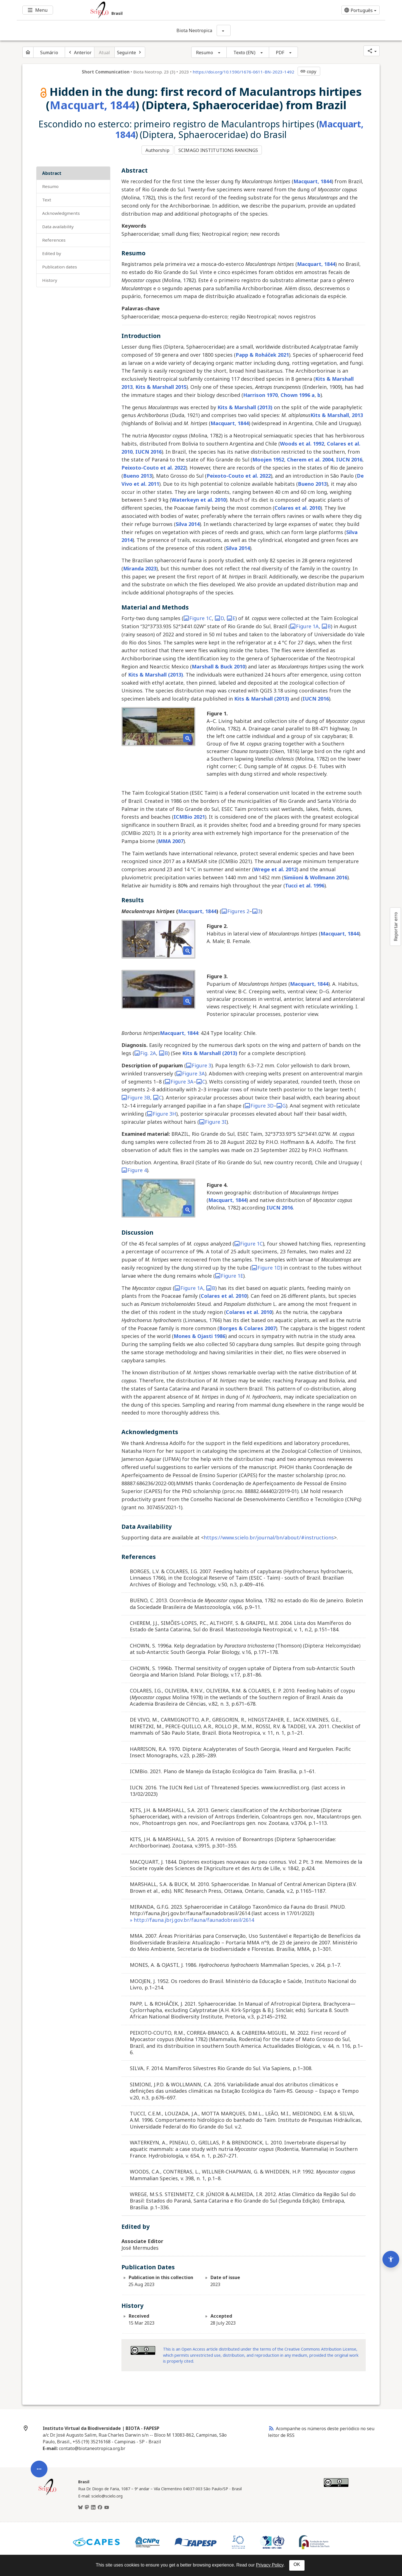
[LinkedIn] (93, 2505)
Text (46, 198)
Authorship (157, 149)
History (49, 278)
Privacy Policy (269, 2565)
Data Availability (58, 224)
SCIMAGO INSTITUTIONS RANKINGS (219, 149)
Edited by (51, 251)
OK (297, 2564)
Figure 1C (197, 616)
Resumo (204, 52)
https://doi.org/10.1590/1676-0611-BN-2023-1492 (243, 72)
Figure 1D (266, 1265)
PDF (280, 52)
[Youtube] (106, 2505)
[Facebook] (100, 2505)
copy (308, 71)
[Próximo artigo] (129, 52)
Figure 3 (198, 1063)
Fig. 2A (145, 1051)
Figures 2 (235, 909)
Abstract (51, 171)
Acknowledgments (61, 211)
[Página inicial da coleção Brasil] (47, 2492)
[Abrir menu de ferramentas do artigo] (39, 2361)
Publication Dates (59, 265)
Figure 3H (161, 1111)
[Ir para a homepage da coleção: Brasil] (170, 10)
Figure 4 (134, 1168)
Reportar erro (396, 926)
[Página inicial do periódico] (28, 52)
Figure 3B (135, 1095)
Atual (104, 52)
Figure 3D (259, 1103)
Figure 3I (212, 1119)
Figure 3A (190, 1071)
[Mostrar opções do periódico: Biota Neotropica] (224, 30)
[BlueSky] (80, 2505)
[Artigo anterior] (79, 52)
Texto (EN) (244, 52)
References (54, 238)
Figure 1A (304, 624)
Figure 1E (229, 1273)
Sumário (49, 52)
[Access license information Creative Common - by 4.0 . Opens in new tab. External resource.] (143, 2348)
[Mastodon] (87, 2505)
